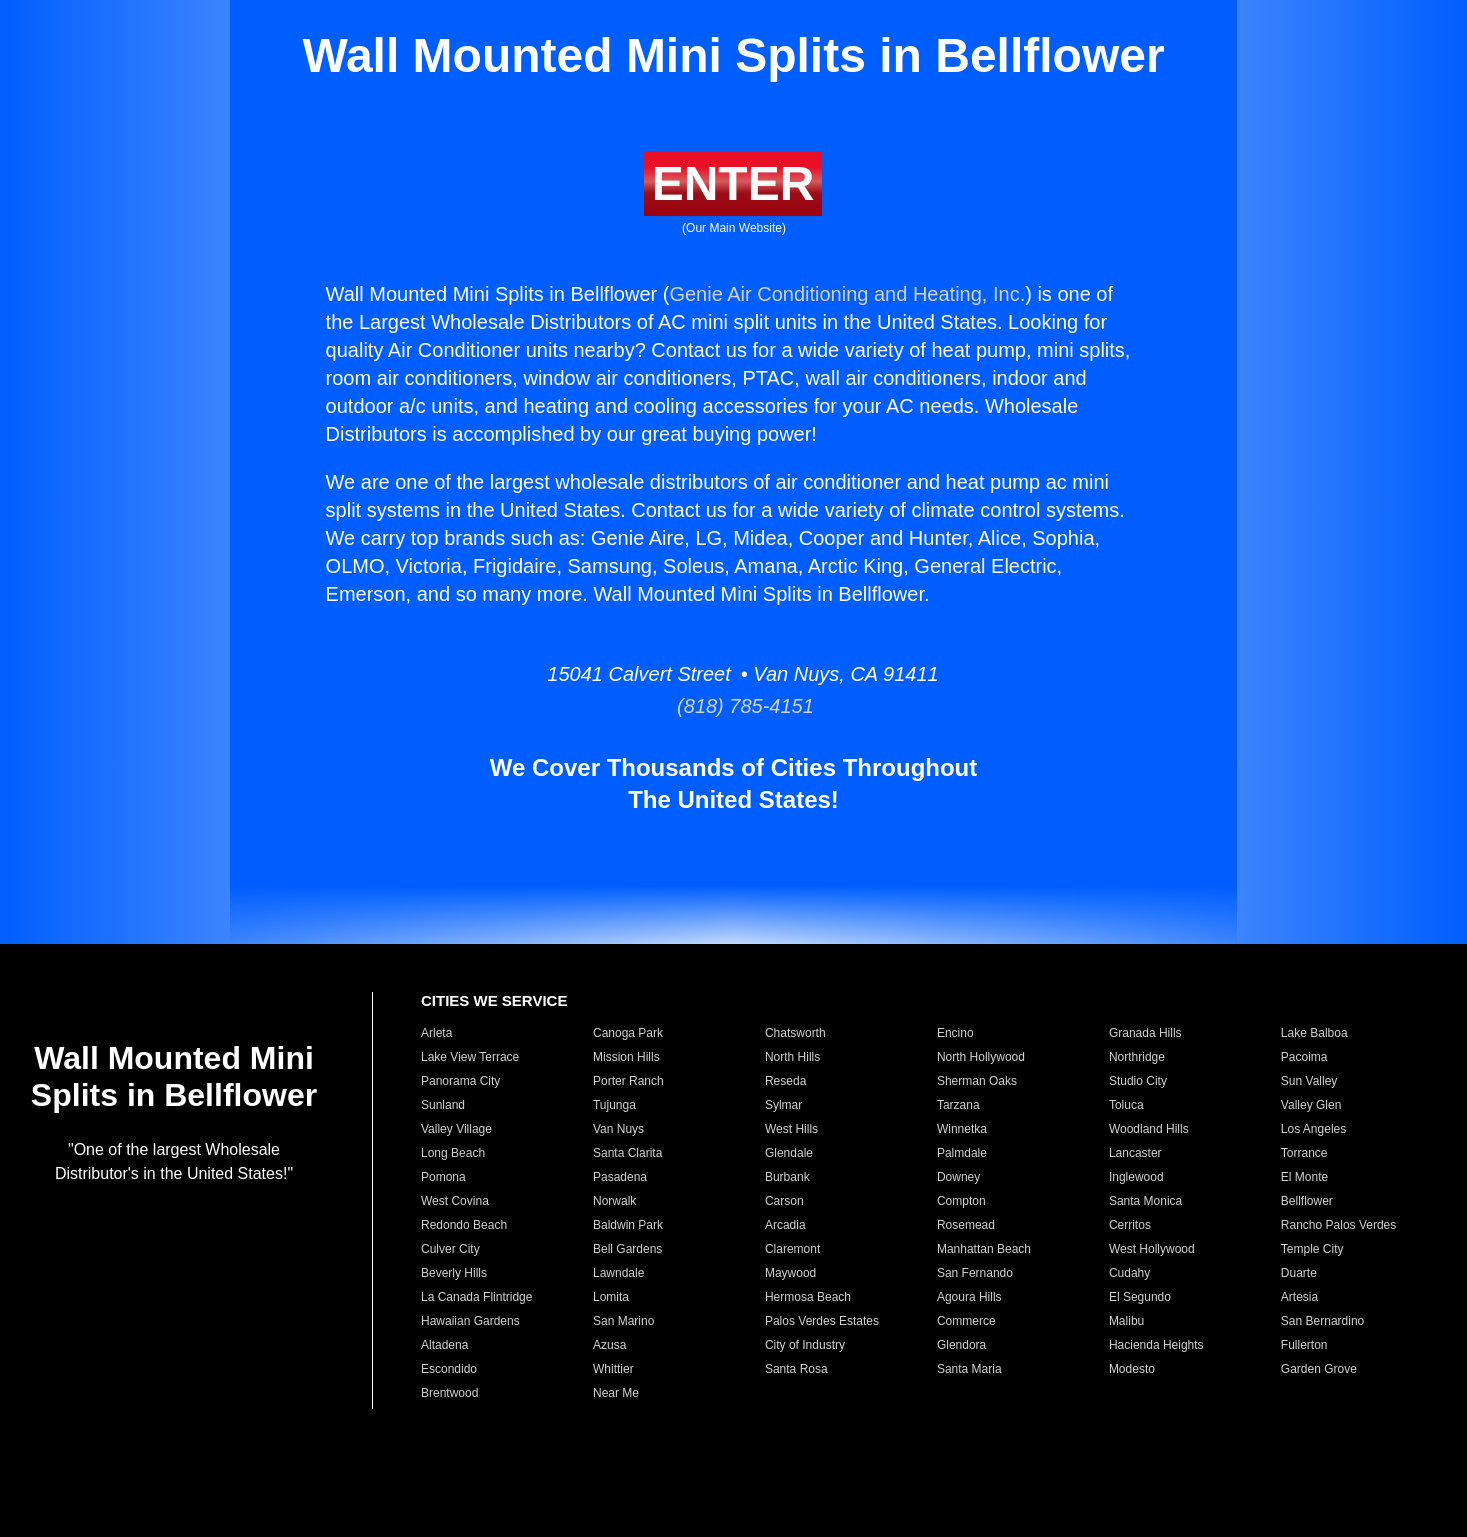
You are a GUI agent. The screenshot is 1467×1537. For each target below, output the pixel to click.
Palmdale (962, 1153)
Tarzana (958, 1105)
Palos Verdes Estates (822, 1321)
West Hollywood (1152, 1249)
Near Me (616, 1393)
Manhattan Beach (984, 1249)
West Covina (455, 1201)
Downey (958, 1177)
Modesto (1132, 1369)
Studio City (1138, 1081)
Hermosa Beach (808, 1297)
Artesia (1299, 1297)
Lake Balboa (1314, 1033)
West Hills (791, 1129)
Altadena (444, 1345)
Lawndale (618, 1273)
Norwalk (614, 1201)
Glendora (961, 1345)
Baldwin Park (628, 1225)
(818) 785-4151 (733, 706)
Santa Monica (1145, 1201)
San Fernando (975, 1273)
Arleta (436, 1033)
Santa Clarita (627, 1153)
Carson (784, 1201)
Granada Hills (1145, 1033)
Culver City (450, 1249)
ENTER (733, 183)
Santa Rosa (796, 1369)
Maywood (790, 1273)
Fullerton (1304, 1345)
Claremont (792, 1249)
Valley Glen (1311, 1105)
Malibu (1126, 1321)
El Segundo (1140, 1297)
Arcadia (785, 1225)
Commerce (966, 1321)
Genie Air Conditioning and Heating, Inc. (847, 294)
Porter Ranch (628, 1081)
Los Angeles (1313, 1129)
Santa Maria (969, 1369)
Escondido (449, 1369)
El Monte (1304, 1177)
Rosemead (966, 1225)
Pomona (443, 1177)
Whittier (613, 1369)
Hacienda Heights (1156, 1345)
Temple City (1312, 1249)
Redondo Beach (464, 1225)
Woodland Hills (1149, 1129)
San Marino (623, 1321)
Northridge (1137, 1057)
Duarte (1299, 1273)
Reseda (785, 1081)
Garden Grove (1319, 1369)
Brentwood (449, 1393)
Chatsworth (795, 1033)
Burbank (787, 1177)
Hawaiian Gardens (470, 1321)
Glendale (789, 1153)
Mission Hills (626, 1057)
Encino (955, 1033)
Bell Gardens (627, 1249)
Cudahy (1129, 1273)
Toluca (1126, 1105)
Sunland (443, 1105)
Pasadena (620, 1177)
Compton (961, 1201)
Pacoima (1304, 1057)
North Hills (792, 1057)
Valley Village (456, 1129)
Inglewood (1136, 1177)
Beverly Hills (454, 1273)
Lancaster (1135, 1153)
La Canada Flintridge (476, 1297)
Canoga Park (628, 1033)
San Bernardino (1322, 1321)
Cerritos (1130, 1225)
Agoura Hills (969, 1297)
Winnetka (962, 1129)
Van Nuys (618, 1129)
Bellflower (1307, 1201)
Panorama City (460, 1081)
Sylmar (783, 1105)
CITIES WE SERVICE (494, 1000)
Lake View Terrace (470, 1057)
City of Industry (805, 1345)
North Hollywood (981, 1057)
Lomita (611, 1297)
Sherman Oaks (977, 1081)
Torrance (1304, 1153)
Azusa (609, 1345)
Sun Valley (1309, 1081)
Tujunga (614, 1105)
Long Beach (453, 1153)
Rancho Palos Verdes (1338, 1225)
